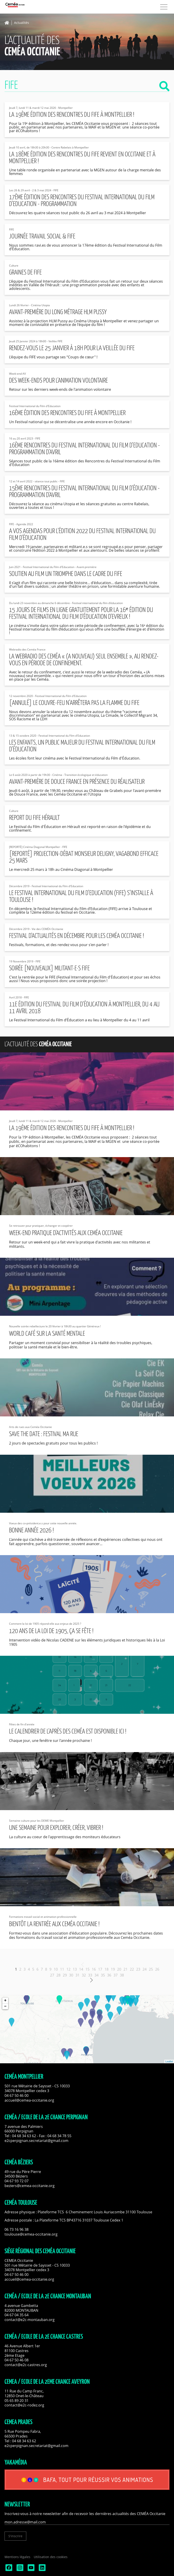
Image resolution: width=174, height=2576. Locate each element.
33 (90, 1975)
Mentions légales (17, 2557)
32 (84, 1975)
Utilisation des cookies (51, 2557)
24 (145, 1969)
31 (77, 1975)
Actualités (21, 23)
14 (81, 1969)
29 (65, 1975)
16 (94, 1969)
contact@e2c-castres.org (26, 2364)
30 (71, 1975)
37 (116, 1975)
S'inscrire (15, 2536)
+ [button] (5, 2000)
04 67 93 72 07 (17, 2180)
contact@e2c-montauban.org (30, 2319)
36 (109, 1975)
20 (119, 1969)
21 (125, 1969)
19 (113, 1969)
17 (100, 1969)
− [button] (5, 2006)
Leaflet (169, 2061)
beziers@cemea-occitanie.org (30, 2185)
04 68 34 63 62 (24, 2135)
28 (58, 1975)
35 (103, 1975)
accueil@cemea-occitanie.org (29, 2100)
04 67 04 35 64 (17, 2314)
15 (87, 1969)
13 (75, 1969)
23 (138, 1969)
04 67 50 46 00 (17, 2095)
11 (62, 1969)
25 (151, 1969)
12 (68, 1969)
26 (157, 1969)
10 (56, 1969)
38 (122, 1975)
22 (132, 1969)
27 (52, 1975)
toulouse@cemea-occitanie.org (31, 2234)
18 (106, 1969)
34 (96, 1975)
